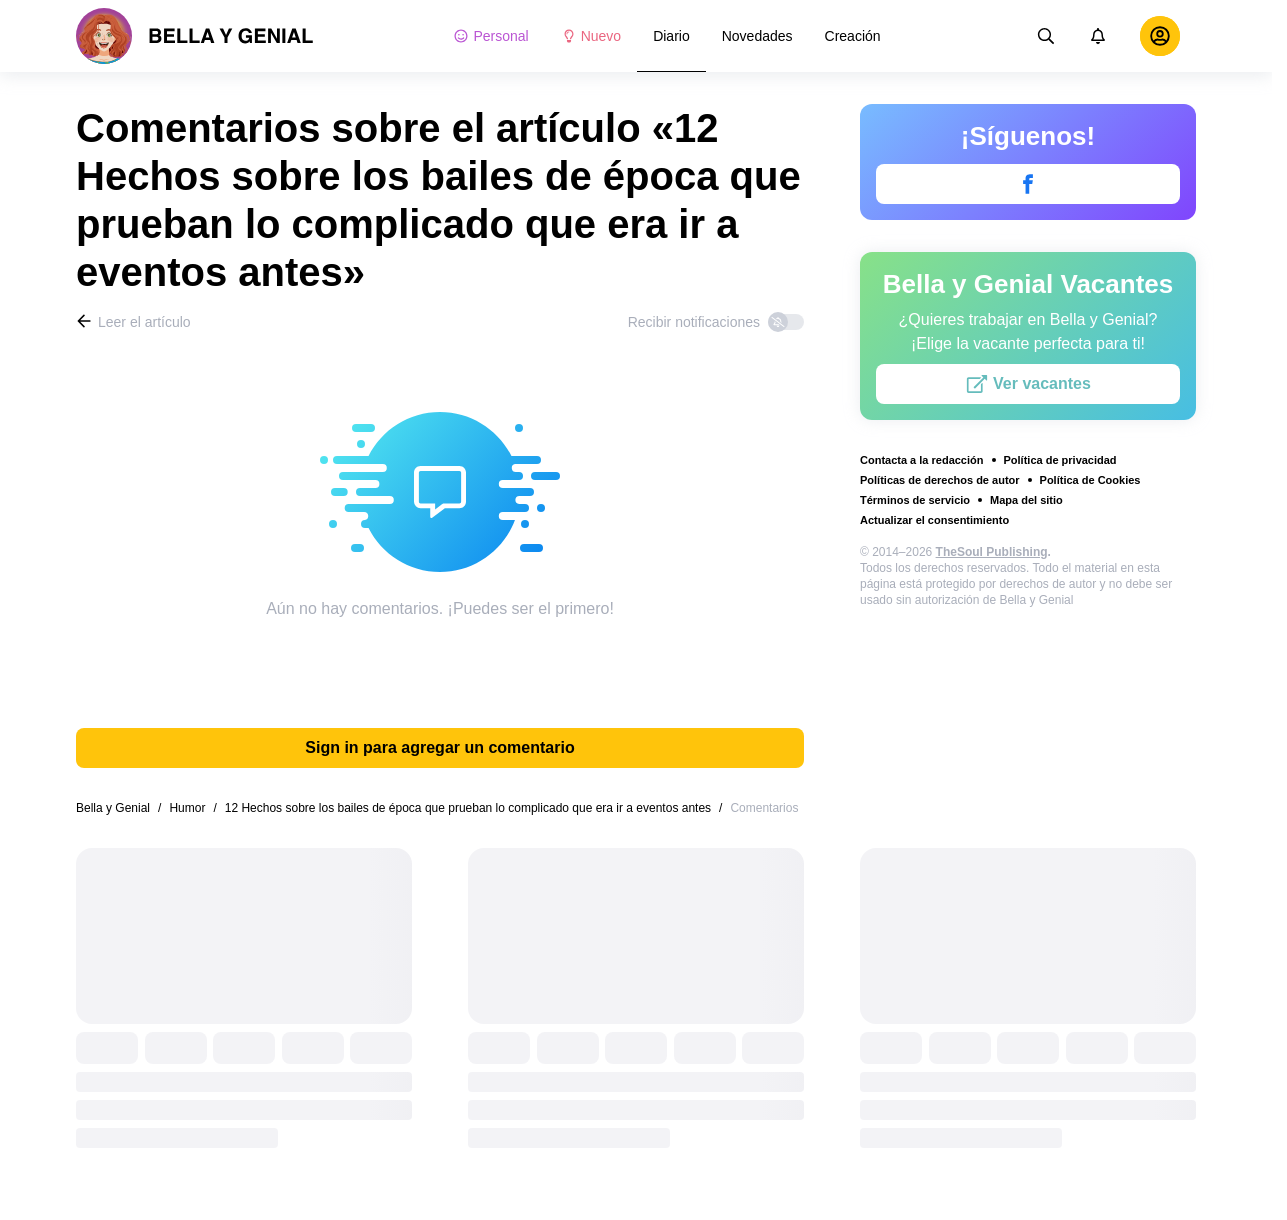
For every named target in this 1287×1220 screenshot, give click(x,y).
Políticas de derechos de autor (940, 480)
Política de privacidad (1060, 460)
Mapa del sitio (1026, 500)
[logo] (195, 36)
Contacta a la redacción (922, 460)
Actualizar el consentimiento (934, 520)
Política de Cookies (1090, 480)
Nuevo (591, 36)
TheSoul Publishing (992, 552)
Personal (490, 36)
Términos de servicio (915, 500)
